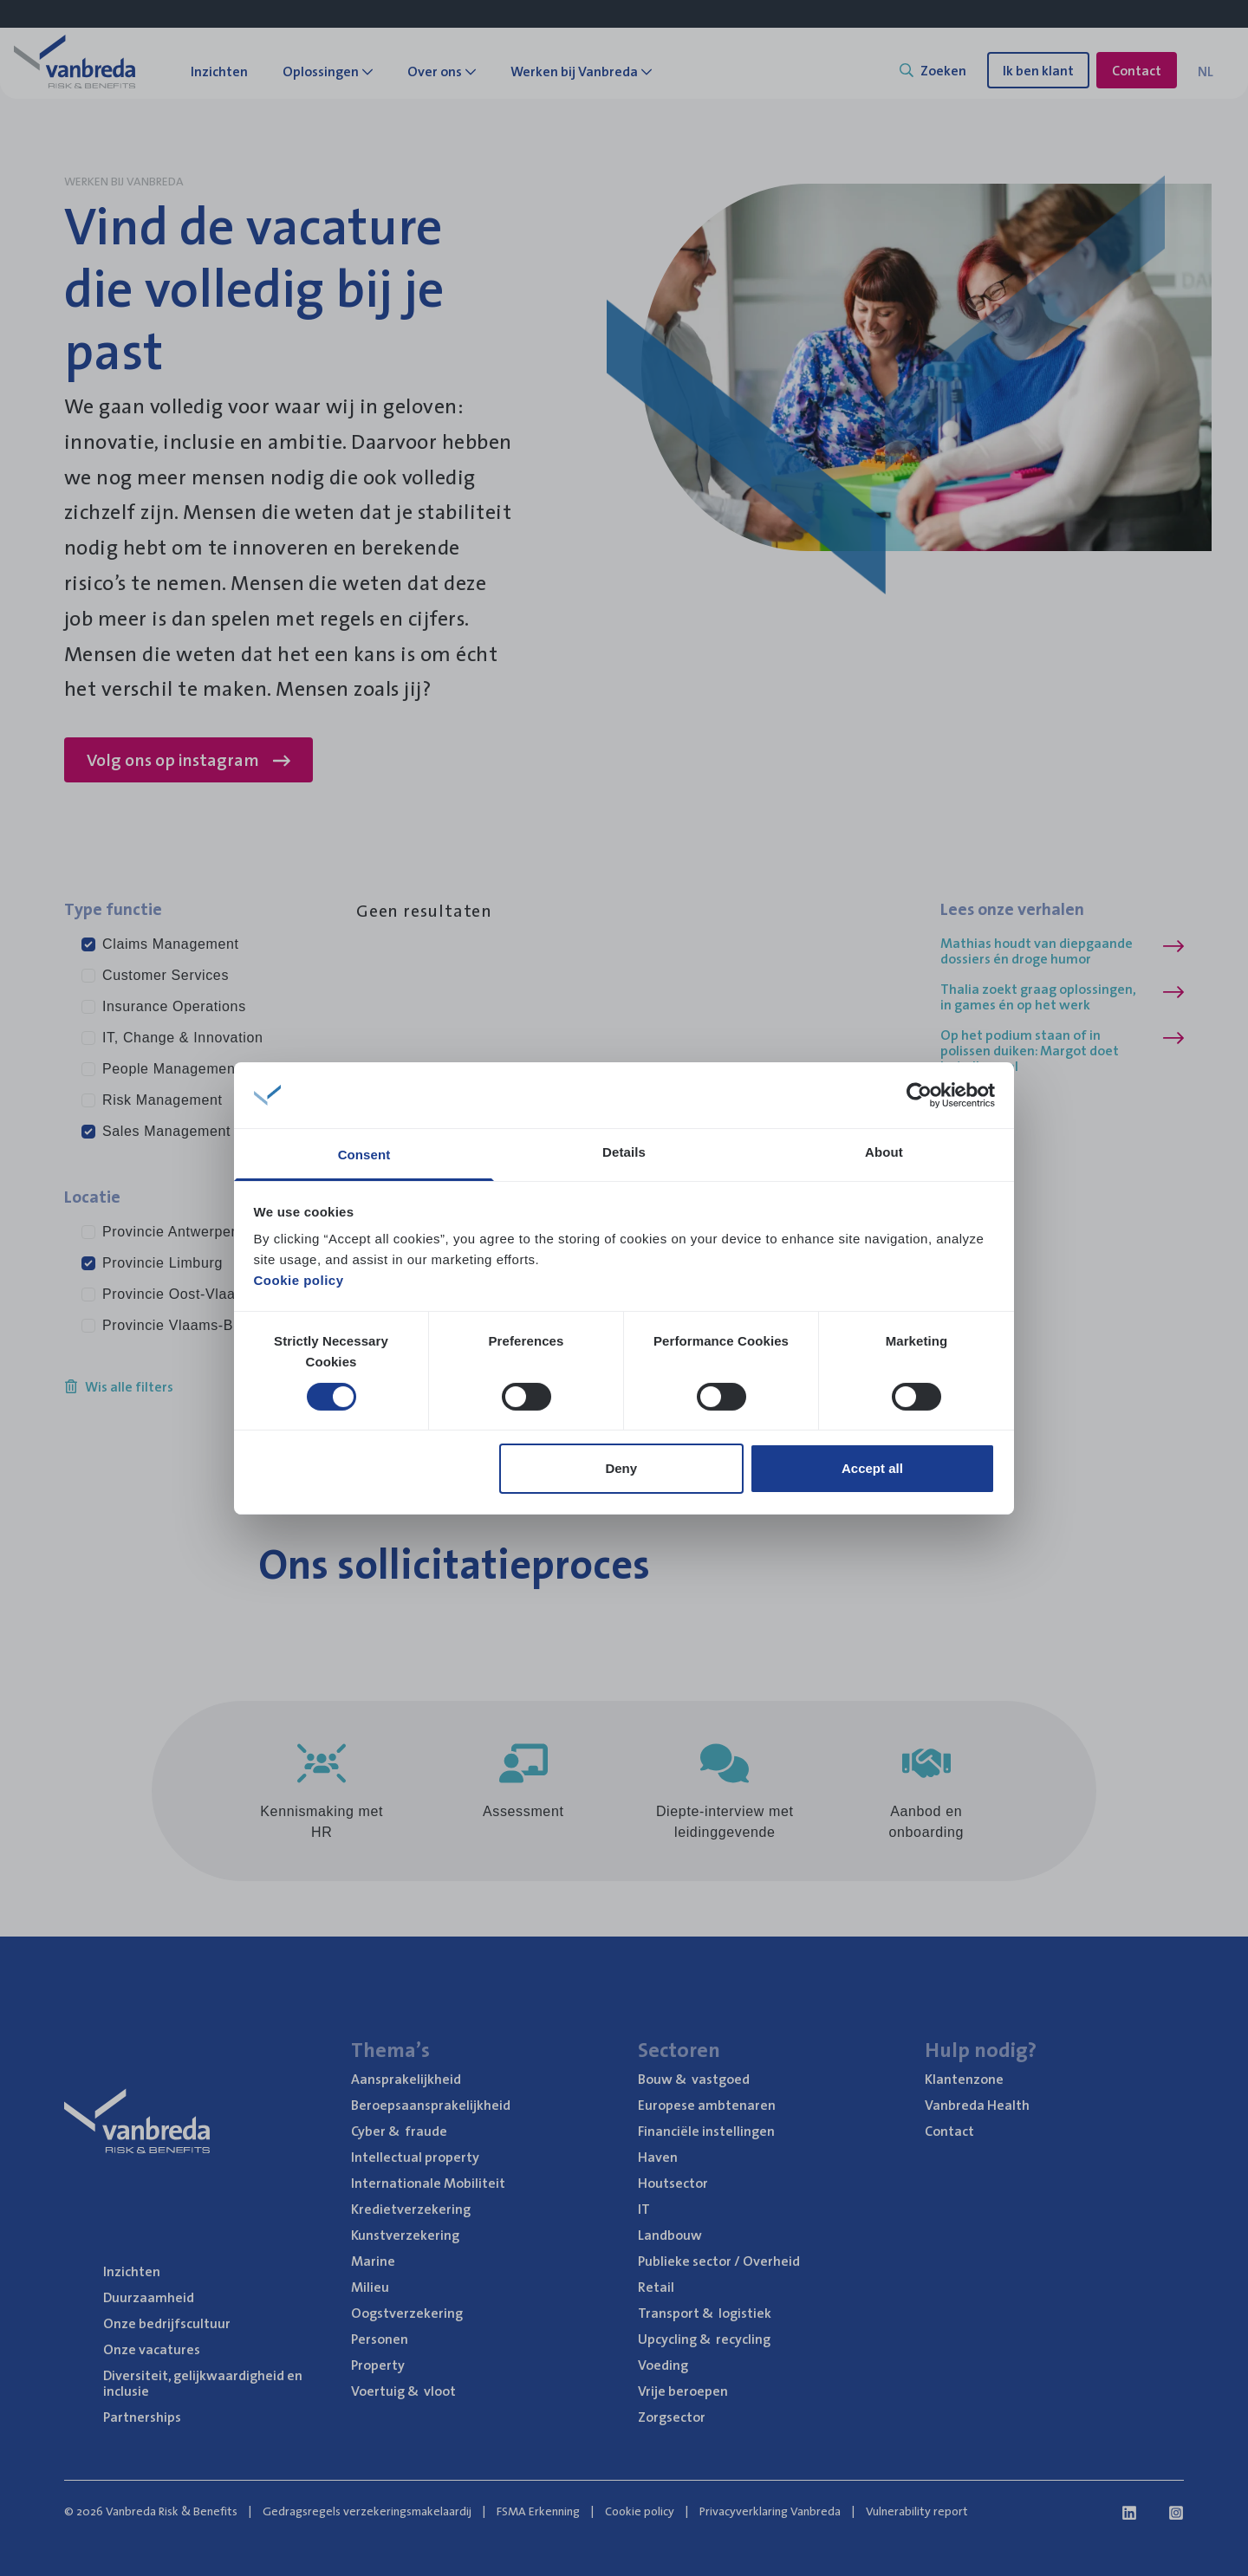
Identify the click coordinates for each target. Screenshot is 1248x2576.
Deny (621, 1468)
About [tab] (884, 1152)
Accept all (872, 1468)
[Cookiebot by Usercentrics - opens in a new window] (919, 1095)
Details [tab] (624, 1152)
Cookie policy (299, 1280)
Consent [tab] (364, 1154)
